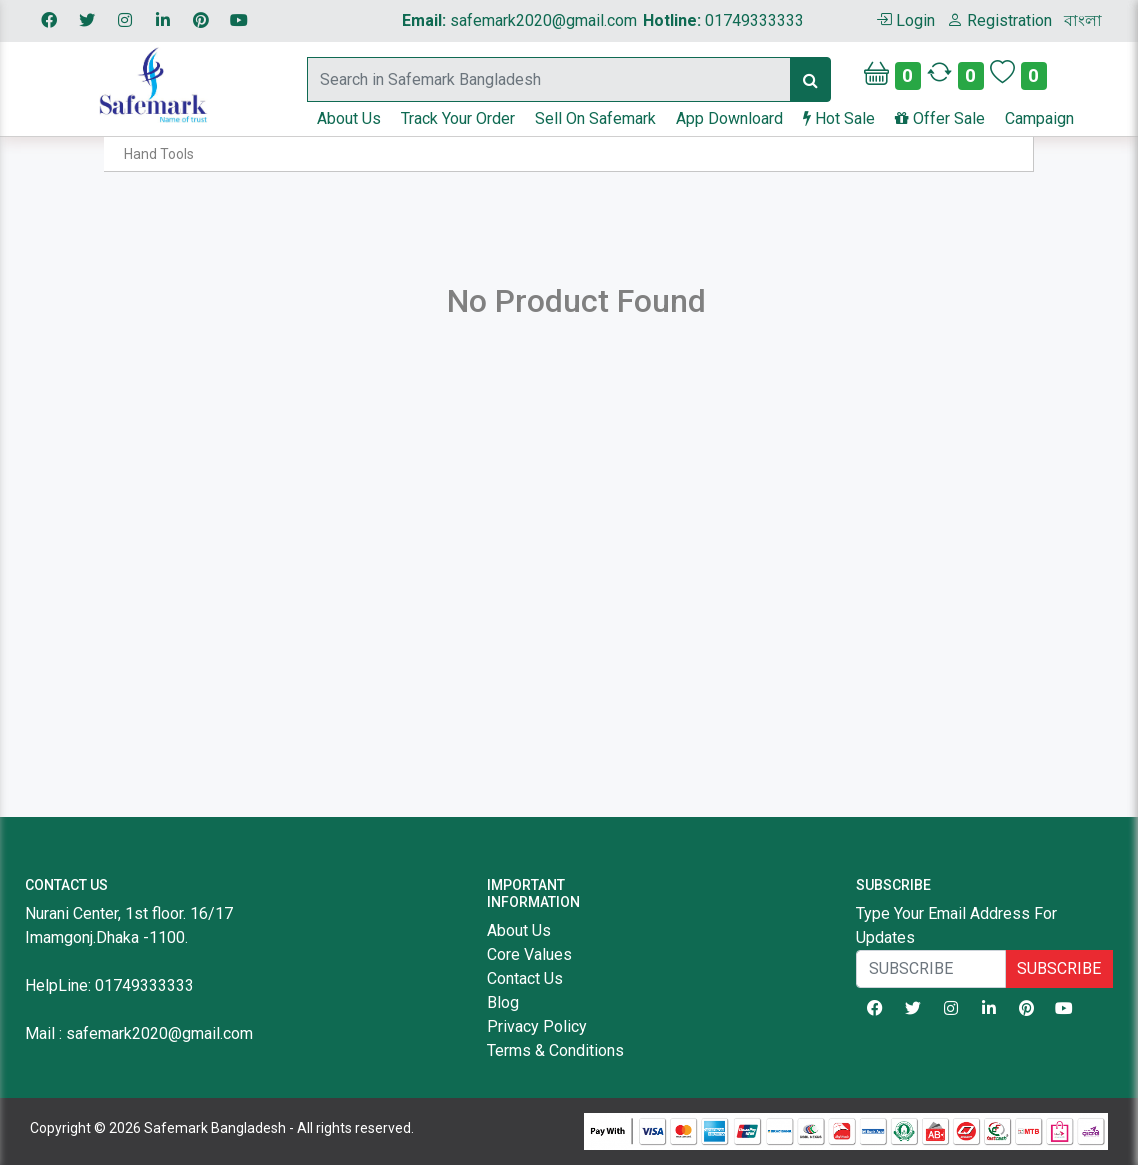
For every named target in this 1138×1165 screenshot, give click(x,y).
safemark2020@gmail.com (519, 20)
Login (905, 20)
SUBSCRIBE (1059, 968)
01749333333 (723, 20)
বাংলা (1083, 20)
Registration (999, 20)
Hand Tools (159, 154)
